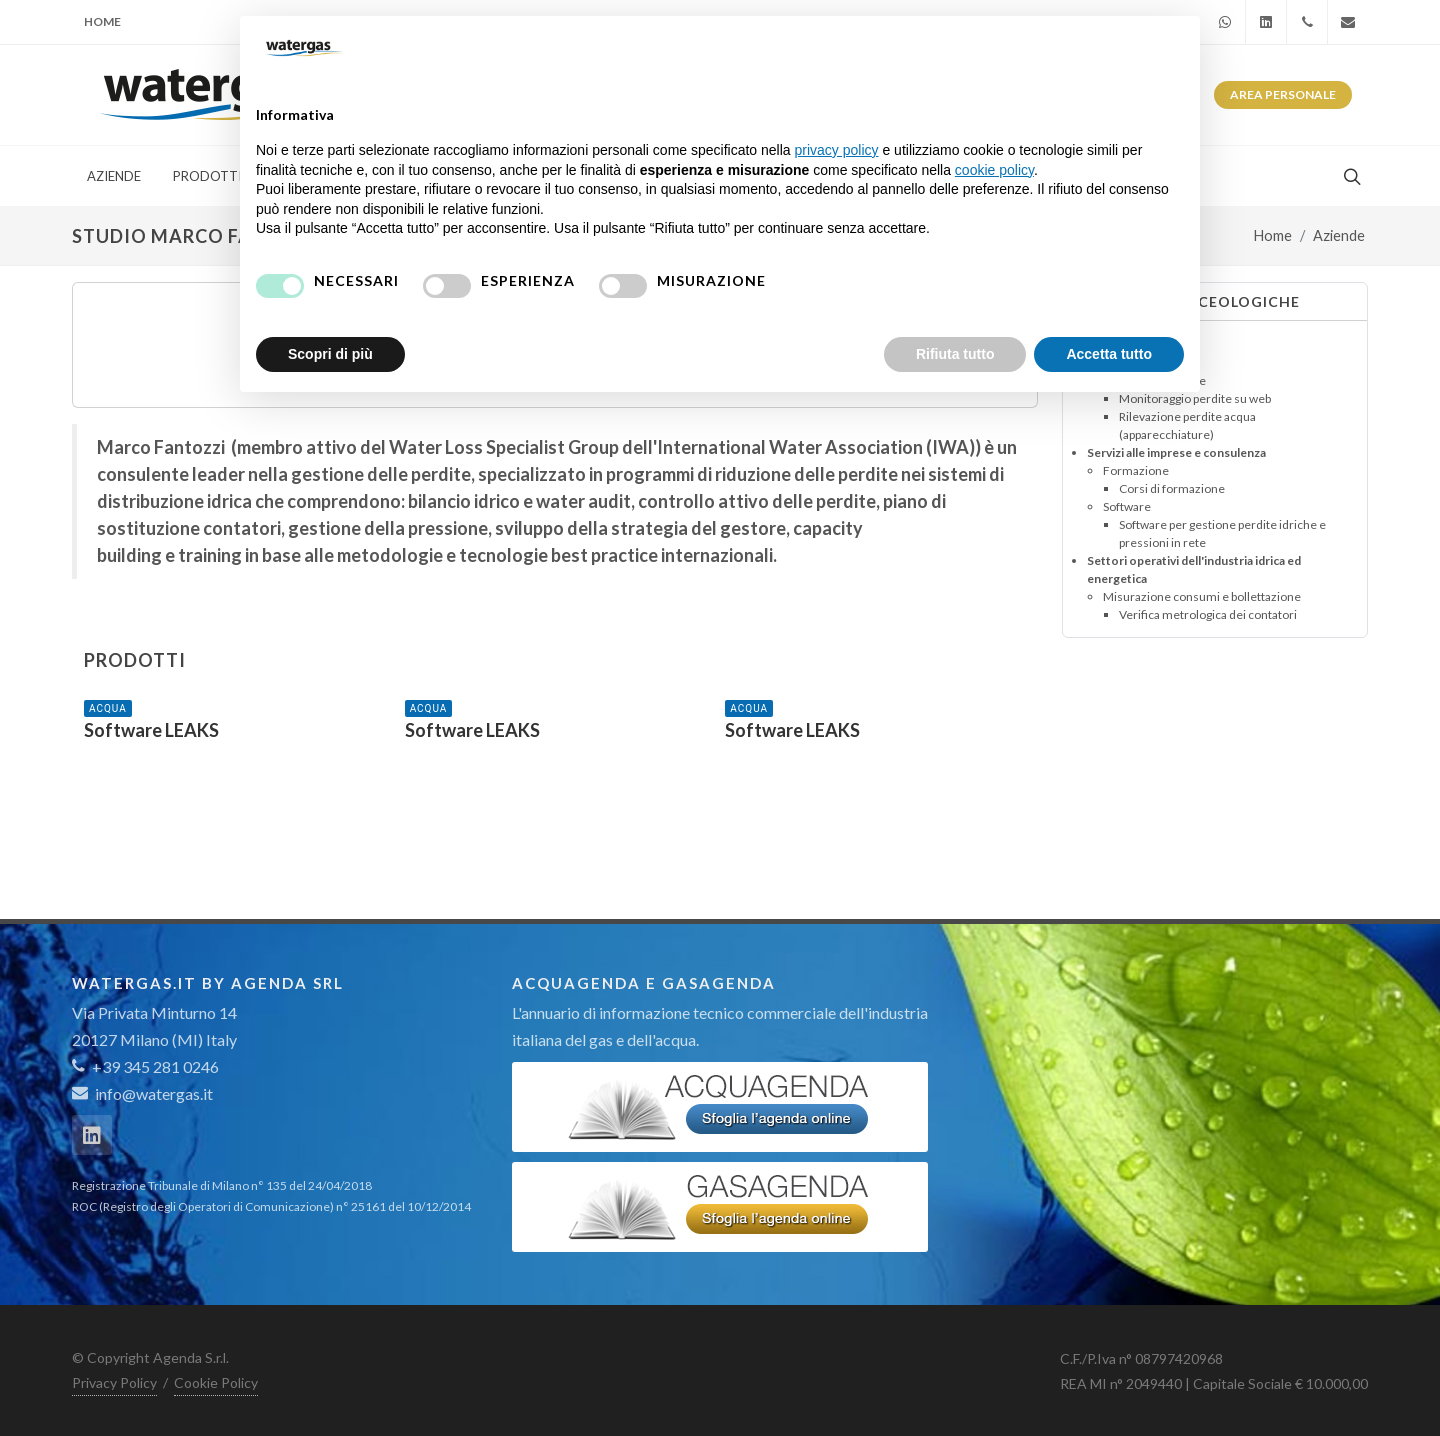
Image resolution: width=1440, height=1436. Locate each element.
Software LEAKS (151, 730)
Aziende (1339, 235)
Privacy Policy (114, 1382)
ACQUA (108, 708)
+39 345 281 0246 (145, 1066)
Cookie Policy (216, 1382)
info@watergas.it (154, 1093)
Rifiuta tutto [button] (955, 354)
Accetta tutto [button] (1109, 354)
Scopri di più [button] (330, 354)
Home (102, 21)
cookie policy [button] (994, 170)
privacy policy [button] (837, 150)
